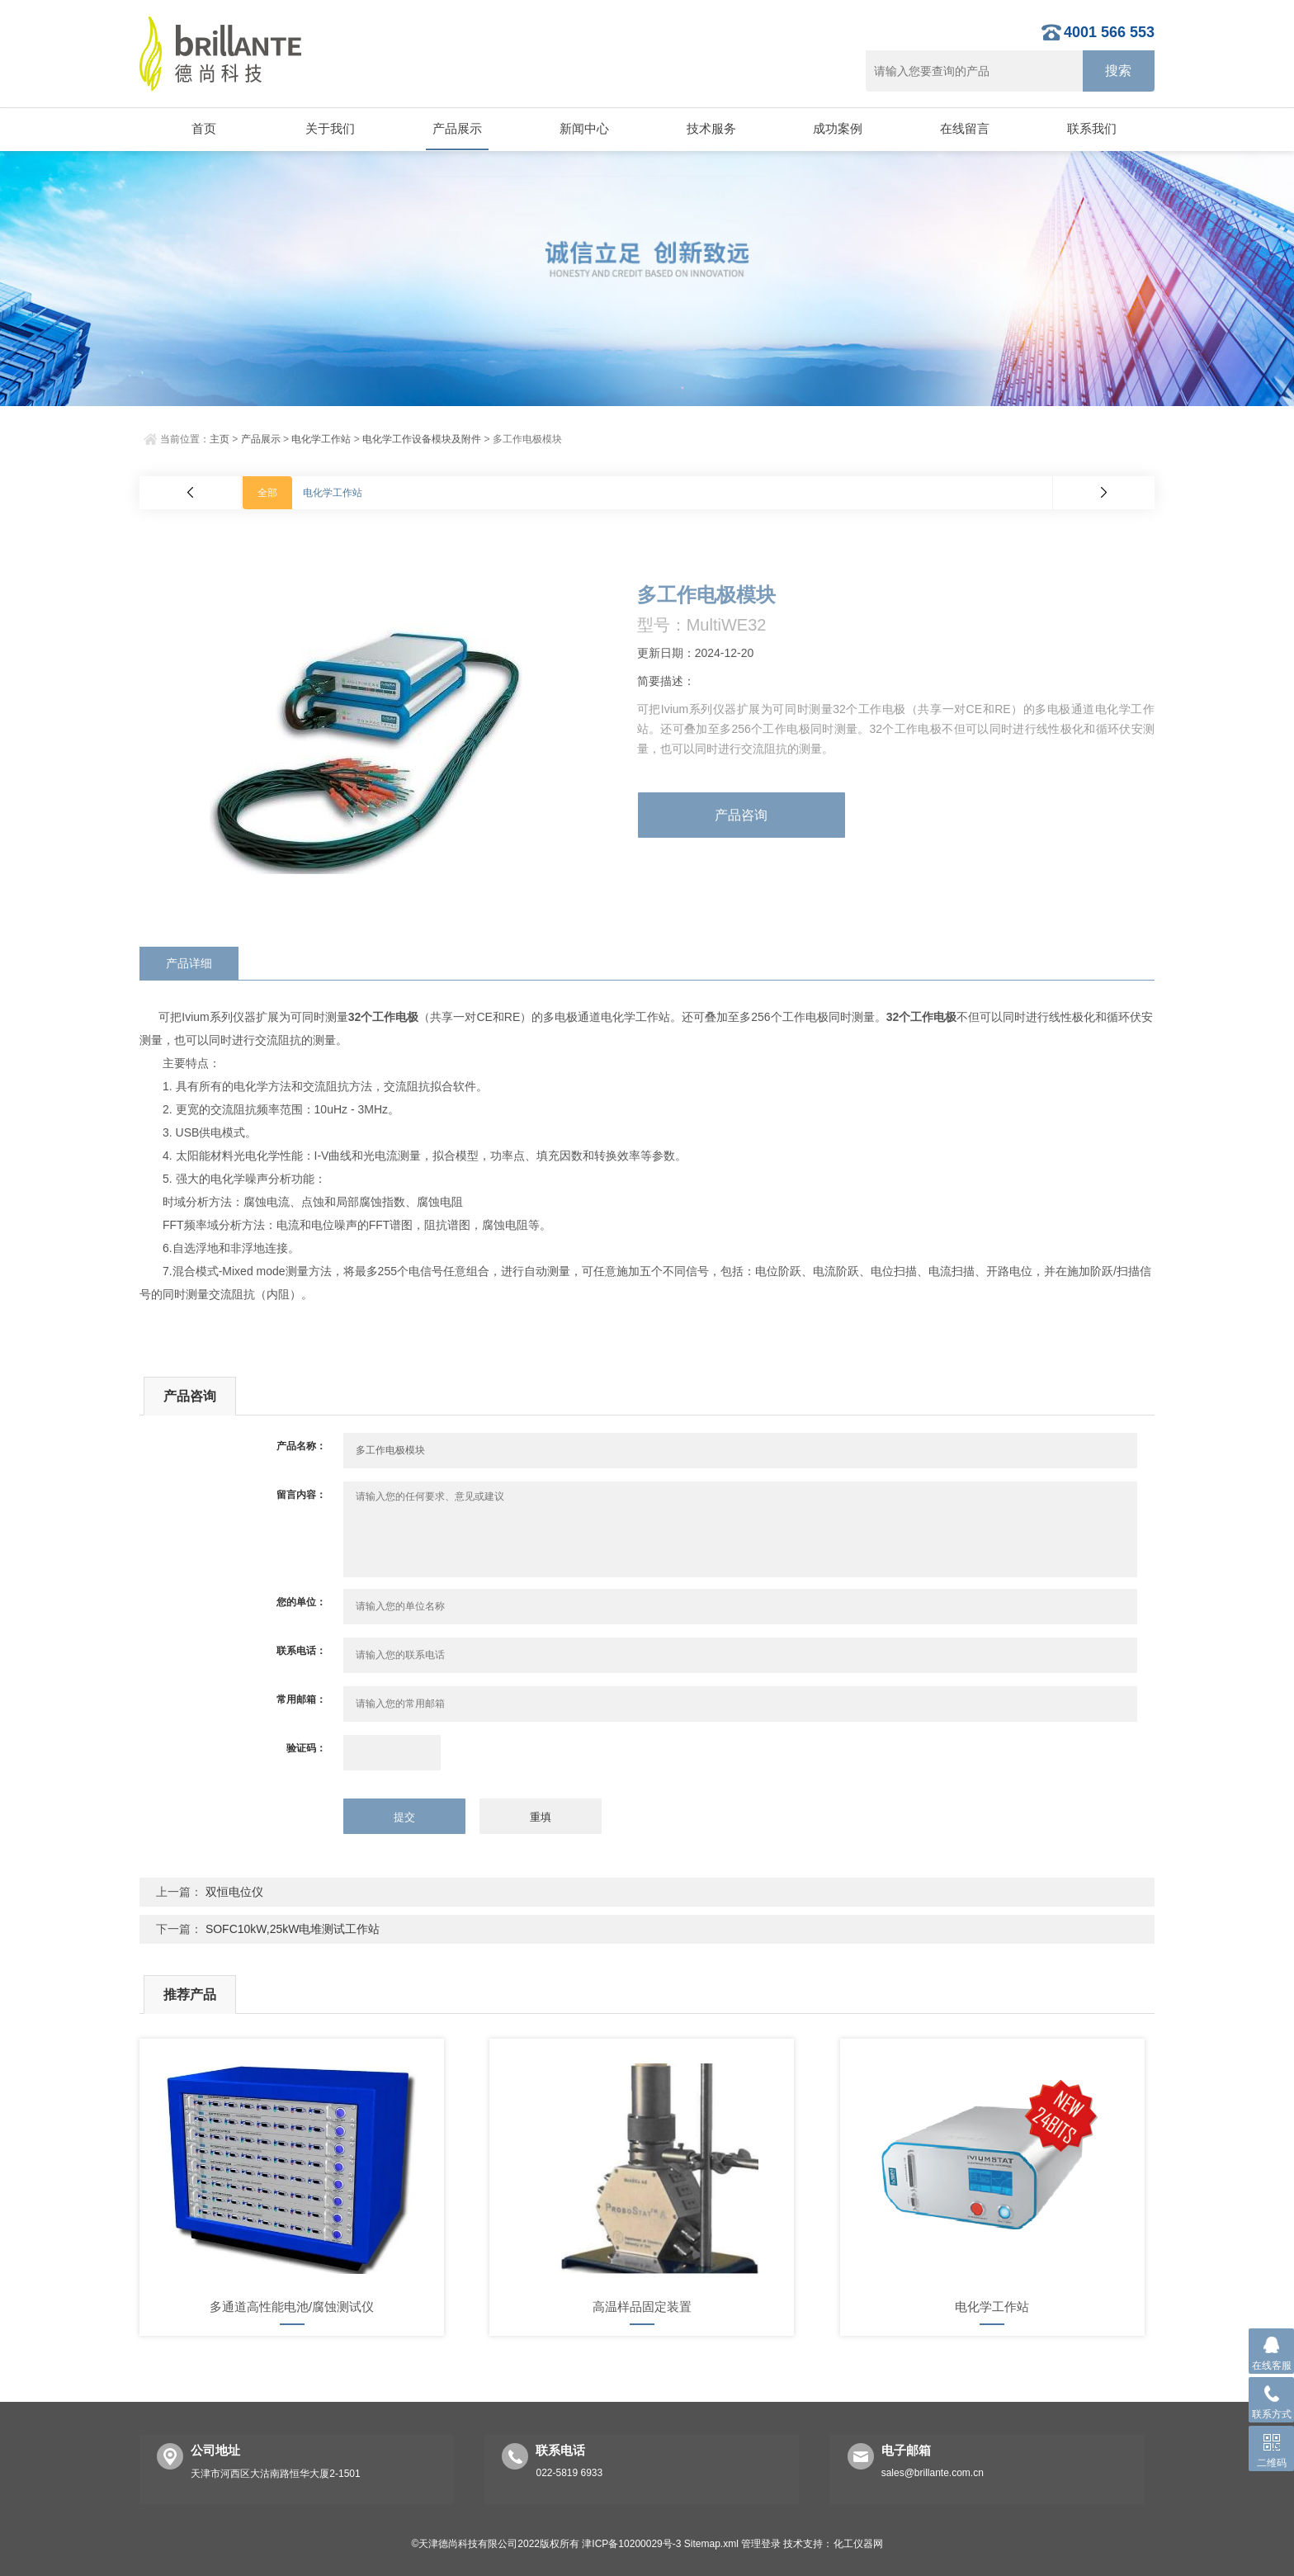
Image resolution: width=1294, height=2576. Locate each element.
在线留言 (964, 128)
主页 (219, 439)
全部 (267, 493)
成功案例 (837, 128)
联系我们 (1091, 128)
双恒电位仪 (234, 1891)
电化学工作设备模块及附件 (421, 439)
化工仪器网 (858, 2544)
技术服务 (710, 128)
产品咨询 (741, 815)
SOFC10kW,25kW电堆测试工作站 (292, 1929)
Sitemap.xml (711, 2544)
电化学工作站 (321, 439)
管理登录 (761, 2544)
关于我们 (330, 128)
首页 (203, 128)
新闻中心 (583, 128)
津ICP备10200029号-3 (631, 2544)
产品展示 (456, 128)
